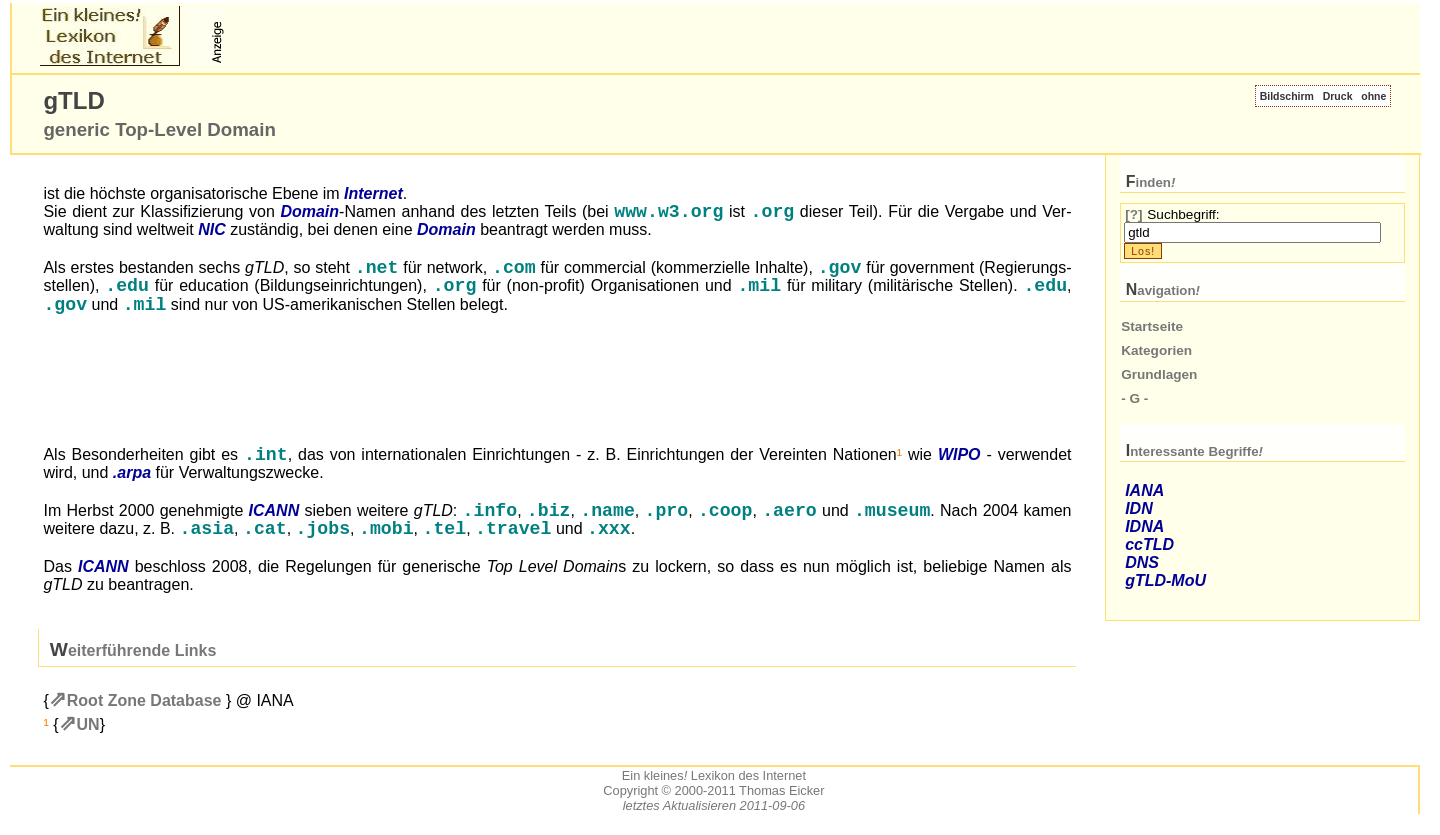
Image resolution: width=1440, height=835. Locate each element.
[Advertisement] (463, 36)
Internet (373, 193)
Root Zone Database (144, 713)
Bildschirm (1287, 96)
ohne (1373, 96)
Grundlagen (1159, 374)
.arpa (132, 481)
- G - (1134, 398)
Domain (309, 213)
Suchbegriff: (1183, 214)
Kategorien (1156, 350)
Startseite (1152, 326)
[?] (1133, 214)
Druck (1338, 96)
